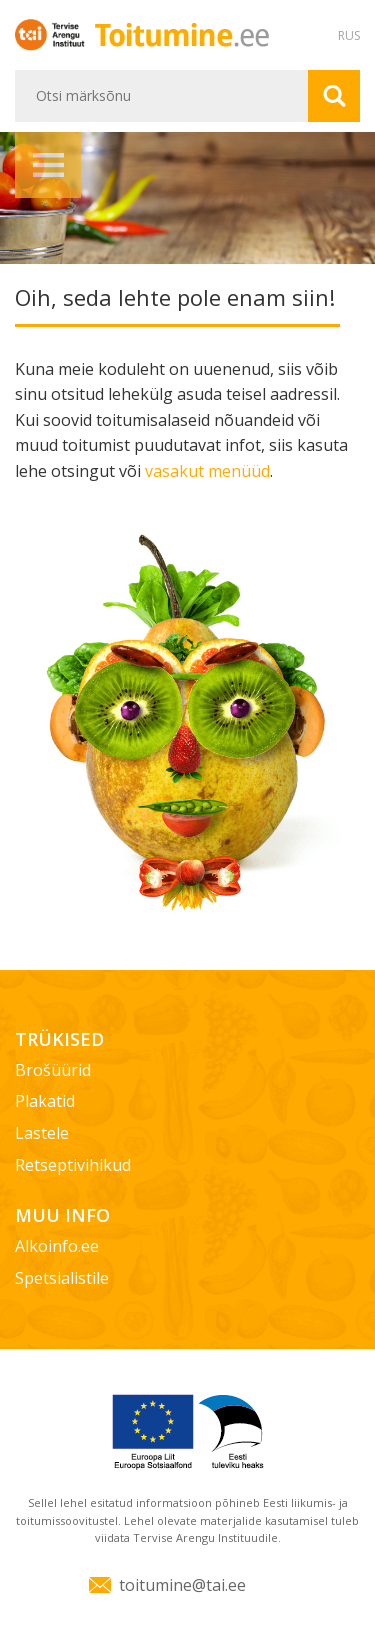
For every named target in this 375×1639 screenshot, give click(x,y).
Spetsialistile (62, 1278)
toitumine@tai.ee (182, 1585)
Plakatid (45, 1101)
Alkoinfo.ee (57, 1246)
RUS (349, 35)
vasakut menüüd (207, 471)
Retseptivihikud (73, 1165)
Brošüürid (53, 1070)
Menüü (48, 165)
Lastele (42, 1133)
